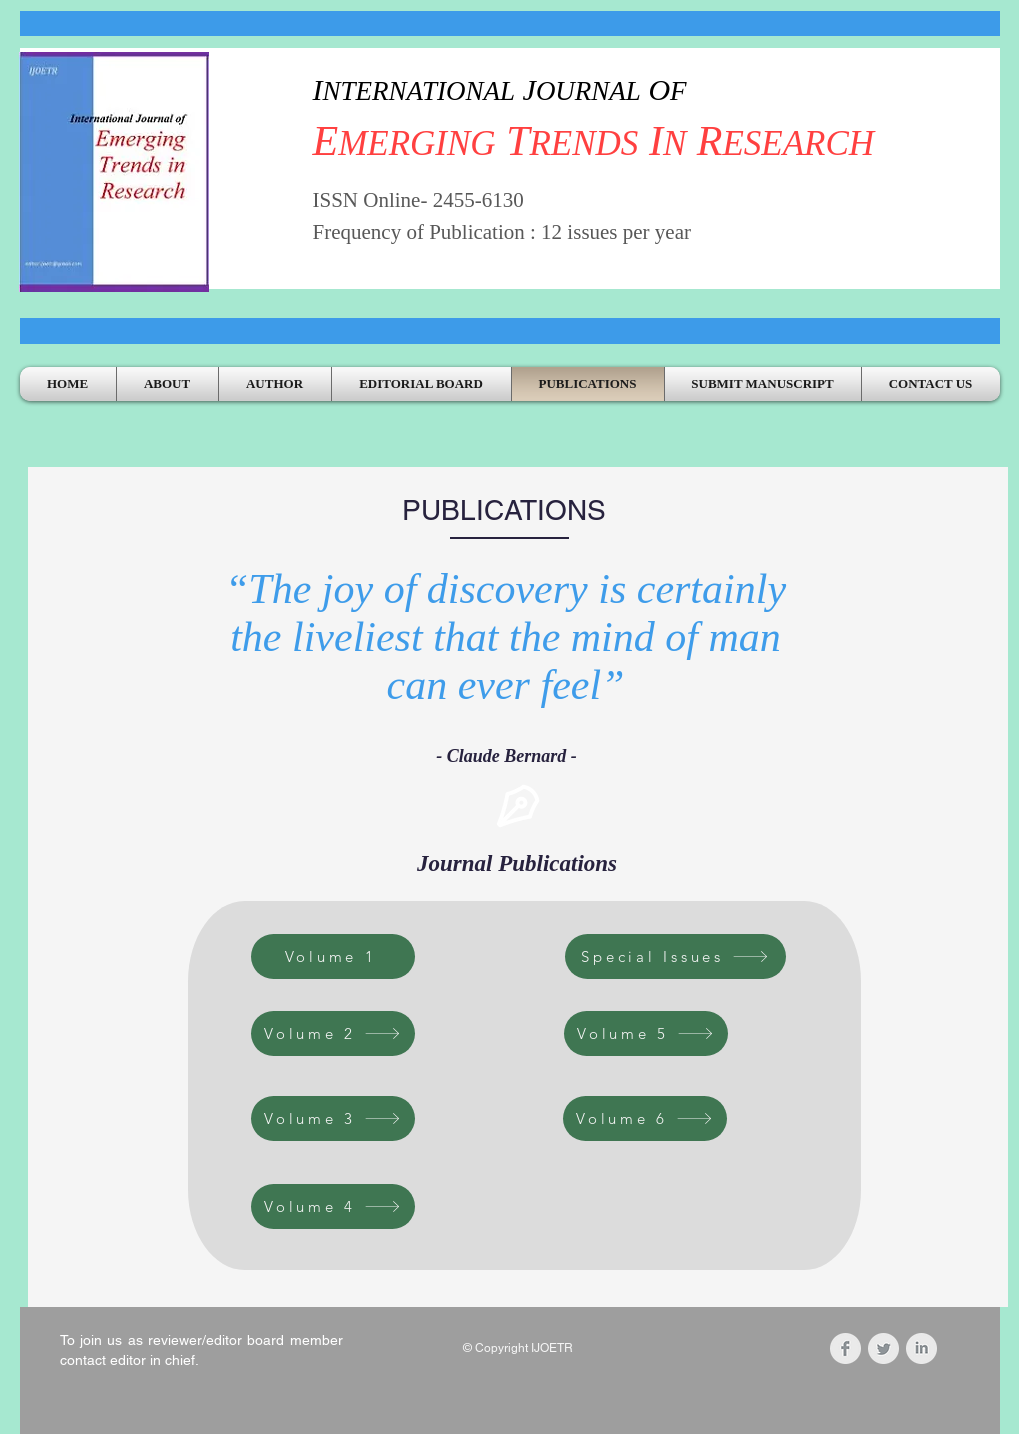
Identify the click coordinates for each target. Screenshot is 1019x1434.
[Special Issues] (675, 956)
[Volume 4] (333, 1206)
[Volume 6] (645, 1118)
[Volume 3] (333, 1118)
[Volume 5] (646, 1033)
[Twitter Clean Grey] (883, 1348)
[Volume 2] (333, 1033)
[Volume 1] (333, 956)
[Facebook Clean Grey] (845, 1348)
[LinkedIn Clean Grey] (921, 1348)
